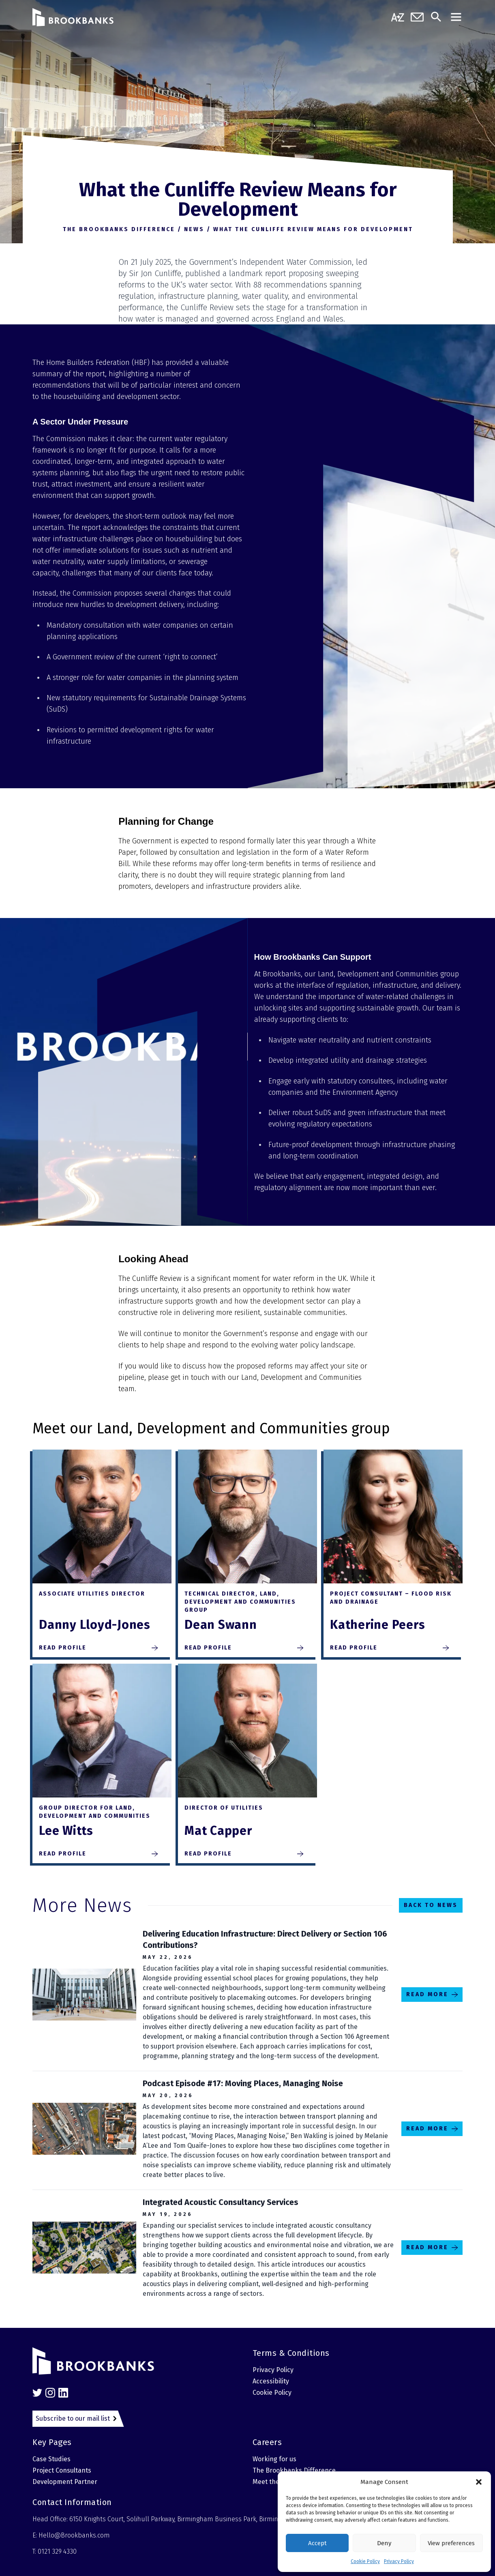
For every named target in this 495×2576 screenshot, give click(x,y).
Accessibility (271, 2381)
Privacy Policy (399, 2561)
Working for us (274, 2459)
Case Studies (51, 2459)
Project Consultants (61, 2470)
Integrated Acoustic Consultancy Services (220, 2202)
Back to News (431, 1905)
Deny (384, 2543)
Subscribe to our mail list (73, 2418)
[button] (479, 2482)
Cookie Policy (365, 2561)
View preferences (451, 2543)
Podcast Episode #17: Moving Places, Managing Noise (243, 2083)
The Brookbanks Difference (294, 2470)
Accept (317, 2543)
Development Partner (64, 2482)
